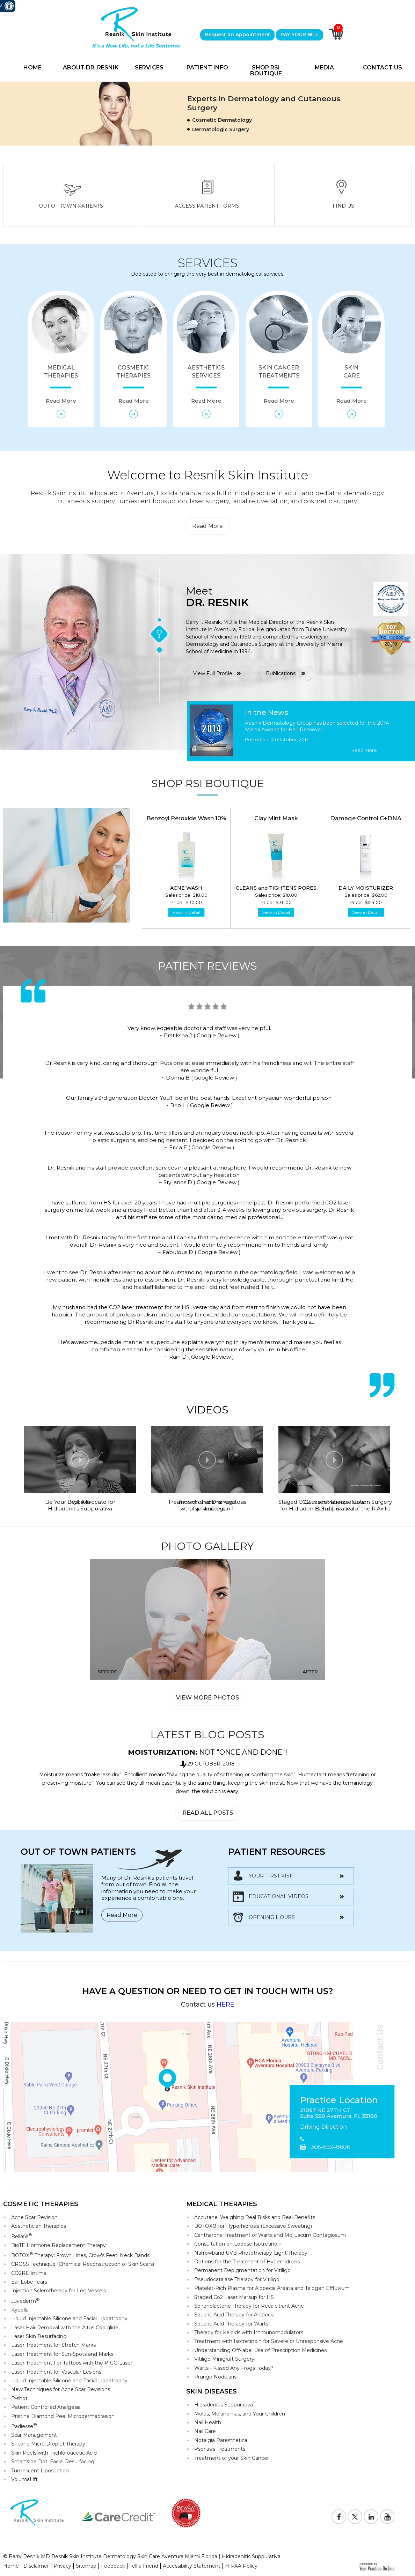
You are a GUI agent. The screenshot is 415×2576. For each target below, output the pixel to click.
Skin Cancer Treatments (279, 384)
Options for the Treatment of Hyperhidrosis (247, 2261)
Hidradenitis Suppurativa (223, 2405)
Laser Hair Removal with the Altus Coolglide (64, 2327)
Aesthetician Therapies (38, 2226)
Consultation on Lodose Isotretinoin (238, 2244)
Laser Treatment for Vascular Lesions (56, 2372)
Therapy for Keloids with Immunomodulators (248, 2332)
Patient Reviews (207, 966)
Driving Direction (323, 2126)
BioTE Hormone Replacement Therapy (58, 2245)
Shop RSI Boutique (266, 70)
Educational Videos (278, 1896)
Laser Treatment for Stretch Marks (53, 2345)
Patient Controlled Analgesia (46, 2407)
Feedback (113, 2566)
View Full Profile (212, 673)
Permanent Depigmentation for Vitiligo (242, 2270)
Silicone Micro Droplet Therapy (48, 2444)
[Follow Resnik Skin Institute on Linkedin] (371, 2516)
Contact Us (382, 67)
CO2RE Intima (28, 2273)
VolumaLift (24, 2479)
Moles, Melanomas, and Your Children (239, 2414)
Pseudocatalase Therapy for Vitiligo (236, 2279)
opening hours (272, 1917)
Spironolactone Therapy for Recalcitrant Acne (249, 2306)
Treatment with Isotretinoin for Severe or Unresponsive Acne (268, 2341)
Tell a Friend (144, 2566)
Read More (207, 526)
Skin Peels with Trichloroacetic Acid (54, 2453)
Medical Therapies (61, 384)
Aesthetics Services (206, 384)
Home (32, 67)
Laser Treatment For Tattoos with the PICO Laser (71, 2363)
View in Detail (186, 912)
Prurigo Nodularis (215, 2377)
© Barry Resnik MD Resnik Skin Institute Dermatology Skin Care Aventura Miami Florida (110, 2556)
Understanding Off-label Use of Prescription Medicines (260, 2350)
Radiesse (24, 2425)
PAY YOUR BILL (300, 34)
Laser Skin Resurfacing (39, 2336)
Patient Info (207, 67)
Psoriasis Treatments (219, 2449)
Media (324, 67)
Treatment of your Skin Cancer (231, 2458)
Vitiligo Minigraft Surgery (224, 2359)
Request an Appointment (237, 34)
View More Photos (207, 1697)
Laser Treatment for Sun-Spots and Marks (62, 2354)
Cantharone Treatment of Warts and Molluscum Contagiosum (270, 2235)
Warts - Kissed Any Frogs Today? (234, 2368)
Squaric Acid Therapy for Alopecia (234, 2315)
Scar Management (34, 2435)
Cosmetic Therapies (133, 384)
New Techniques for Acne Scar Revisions (60, 2389)
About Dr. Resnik (90, 67)
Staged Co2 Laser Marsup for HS (234, 2297)
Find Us (343, 206)
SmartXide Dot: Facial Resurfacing (52, 2461)
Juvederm (25, 2300)
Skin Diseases (211, 2391)
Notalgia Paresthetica (220, 2440)
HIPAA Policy (241, 2566)
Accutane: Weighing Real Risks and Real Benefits (254, 2217)
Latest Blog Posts (207, 1734)
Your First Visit (271, 1876)
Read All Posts (207, 1812)
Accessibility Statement (191, 2566)
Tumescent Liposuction (40, 2470)
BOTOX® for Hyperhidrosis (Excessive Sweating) (253, 2226)
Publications (281, 673)
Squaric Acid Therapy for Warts (231, 2324)
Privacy (62, 2566)
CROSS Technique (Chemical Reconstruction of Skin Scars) (82, 2264)
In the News (266, 712)
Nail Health (207, 2422)
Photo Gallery (207, 1546)
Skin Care (351, 384)
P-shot (19, 2398)
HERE (225, 2004)
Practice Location (339, 2100)
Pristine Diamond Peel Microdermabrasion (63, 2416)
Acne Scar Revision (34, 2217)
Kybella (20, 2310)
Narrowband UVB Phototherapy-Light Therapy (250, 2253)
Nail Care (205, 2431)
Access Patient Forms (207, 206)
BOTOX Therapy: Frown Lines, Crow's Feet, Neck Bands (80, 2254)
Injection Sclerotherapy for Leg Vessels (58, 2290)
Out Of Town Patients (71, 206)
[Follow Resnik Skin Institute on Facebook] (339, 2516)
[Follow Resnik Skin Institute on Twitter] (355, 2516)
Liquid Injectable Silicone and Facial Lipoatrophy (69, 2318)
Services (149, 67)
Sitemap (86, 2566)
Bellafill (21, 2236)
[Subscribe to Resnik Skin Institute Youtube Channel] (387, 2516)
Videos (207, 1409)
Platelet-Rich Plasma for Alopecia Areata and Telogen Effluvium (272, 2288)
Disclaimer (36, 2566)
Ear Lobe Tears (29, 2282)
